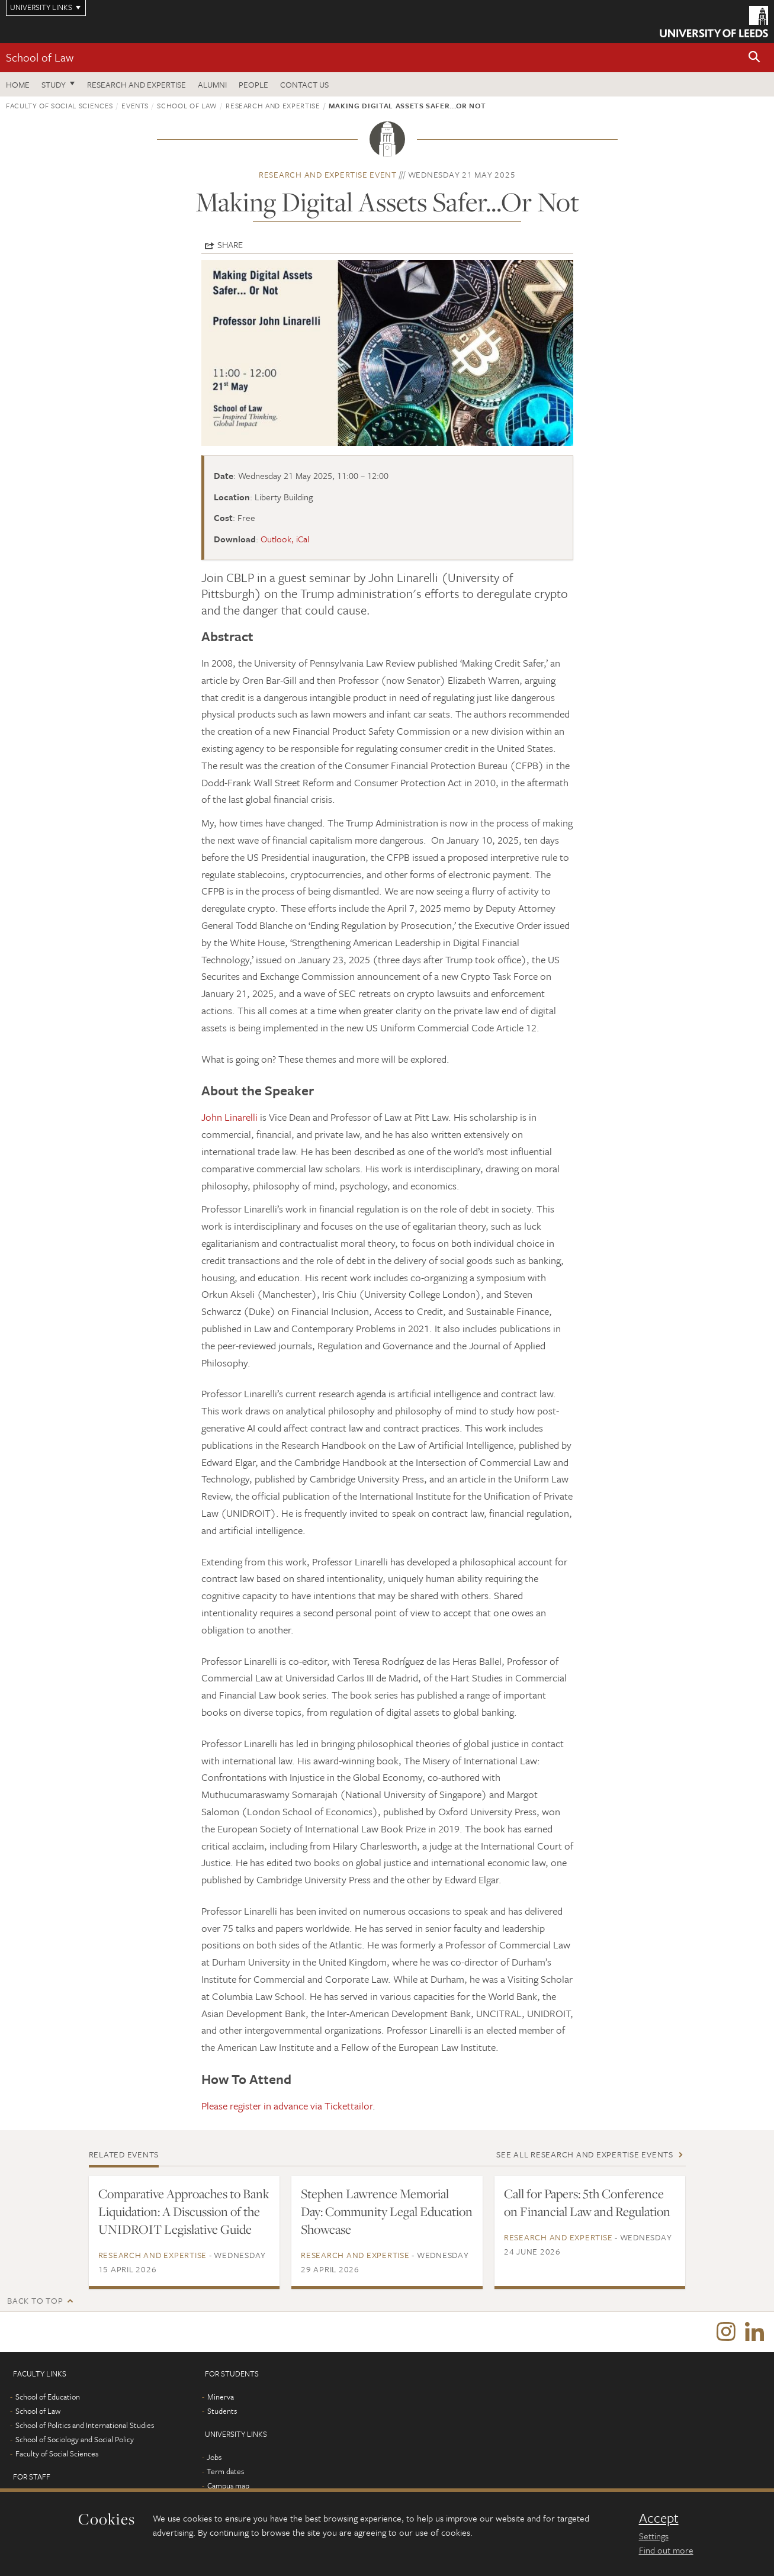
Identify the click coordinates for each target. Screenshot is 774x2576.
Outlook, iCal (285, 538)
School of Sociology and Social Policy (74, 2440)
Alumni (212, 84)
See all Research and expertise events (584, 2154)
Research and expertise (136, 84)
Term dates (225, 2472)
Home (18, 84)
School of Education (47, 2398)
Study (53, 84)
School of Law (39, 57)
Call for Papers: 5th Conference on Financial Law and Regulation (587, 2202)
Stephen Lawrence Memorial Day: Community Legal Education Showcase (387, 2211)
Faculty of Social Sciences (59, 105)
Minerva (220, 2398)
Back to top (35, 2300)
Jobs (214, 2458)
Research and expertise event (328, 174)
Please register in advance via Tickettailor (286, 2105)
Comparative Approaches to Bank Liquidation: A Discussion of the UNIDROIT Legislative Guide (183, 2211)
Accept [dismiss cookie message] (659, 2518)
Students (222, 2412)
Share (230, 244)
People (253, 84)
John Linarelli (229, 1116)
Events (135, 105)
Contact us (304, 84)
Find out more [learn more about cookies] (666, 2549)
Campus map (228, 2487)
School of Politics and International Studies (84, 2426)
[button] (754, 58)
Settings (654, 2535)
